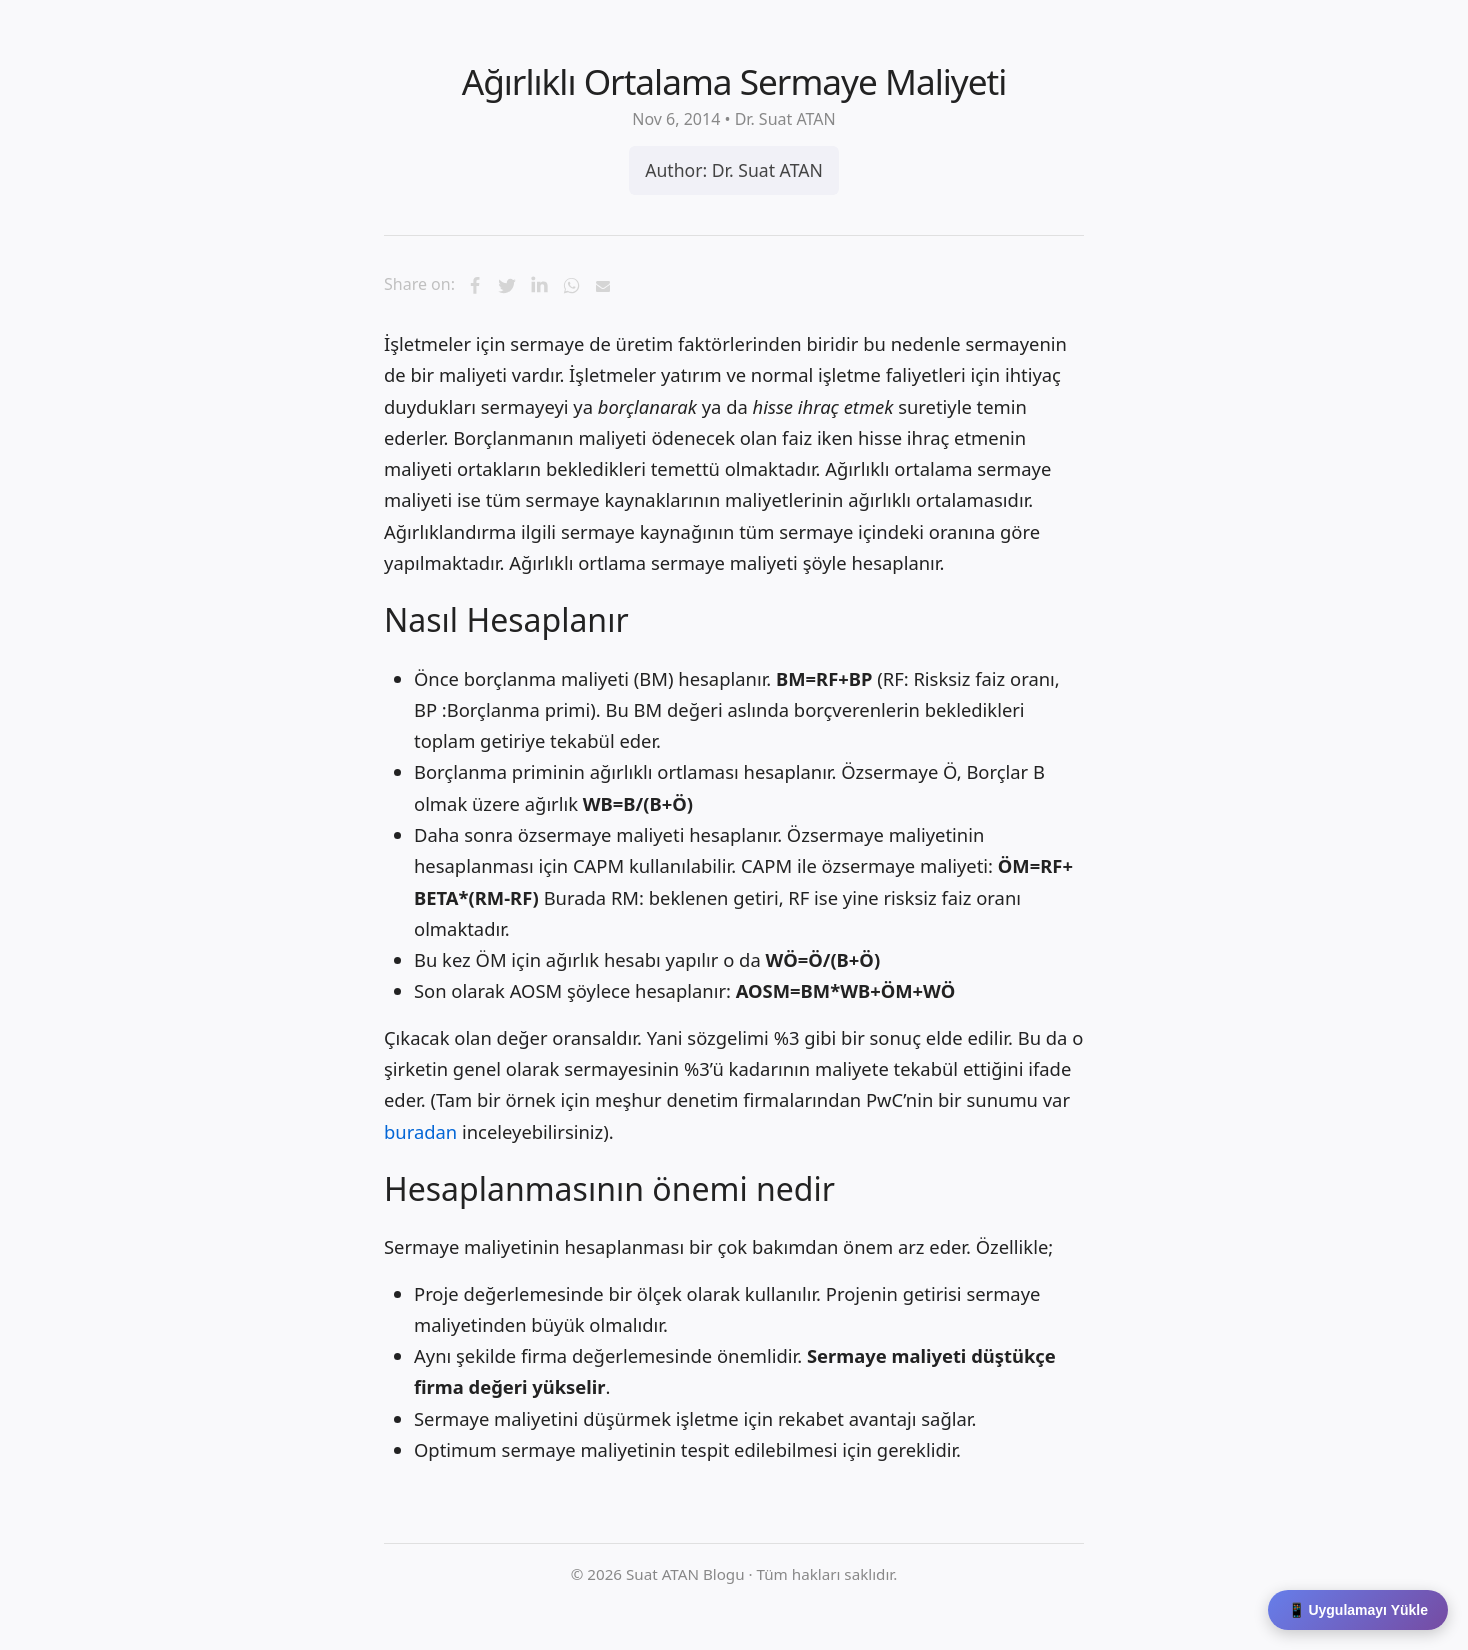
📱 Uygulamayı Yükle (1358, 1610)
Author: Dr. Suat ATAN (734, 170)
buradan (420, 1131)
